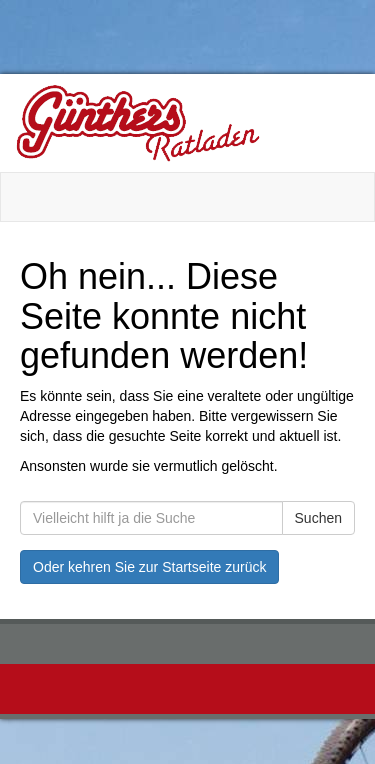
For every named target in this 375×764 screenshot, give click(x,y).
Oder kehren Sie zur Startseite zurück (149, 567)
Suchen (318, 518)
